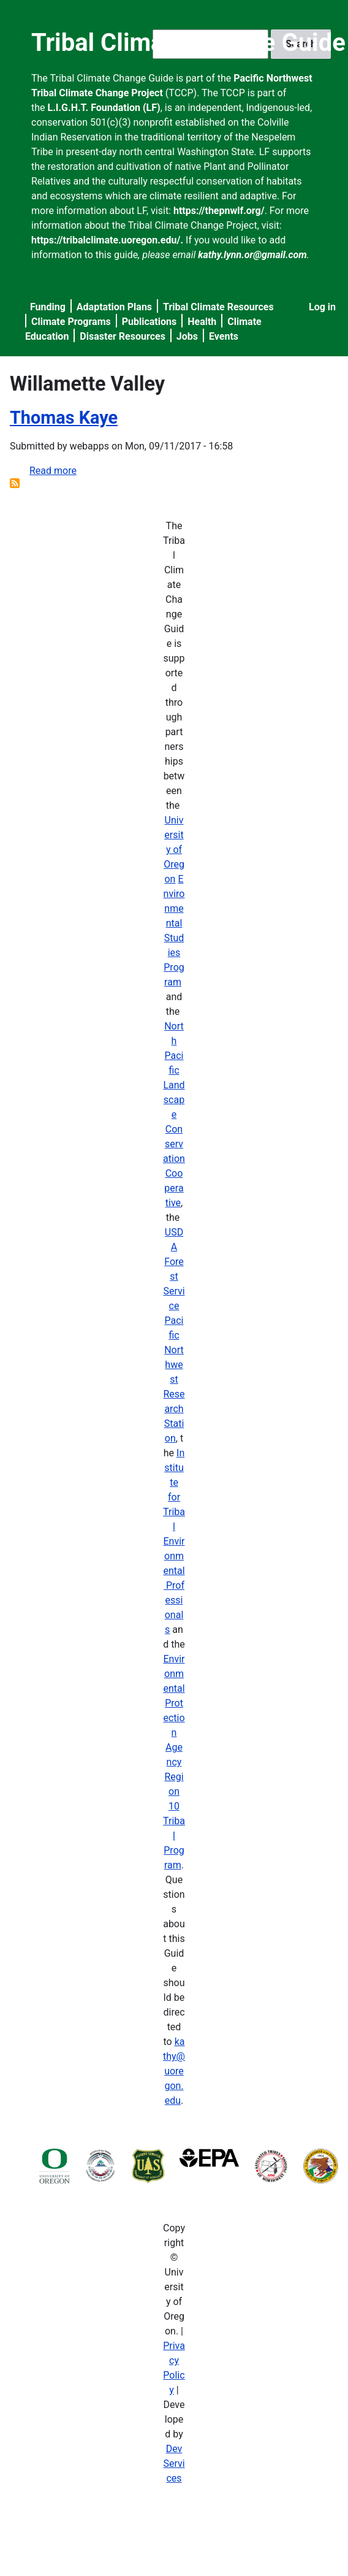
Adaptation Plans (114, 307)
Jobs (187, 336)
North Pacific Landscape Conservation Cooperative (174, 1114)
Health (201, 321)
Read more (53, 470)
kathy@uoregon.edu (174, 2071)
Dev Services (173, 2463)
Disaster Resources (122, 336)
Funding (48, 307)
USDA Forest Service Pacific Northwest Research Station (173, 1335)
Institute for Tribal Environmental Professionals (174, 1541)
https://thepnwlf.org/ (219, 210)
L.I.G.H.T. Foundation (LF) (104, 107)
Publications (149, 321)
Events (223, 336)
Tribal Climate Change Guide (188, 42)
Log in (322, 307)
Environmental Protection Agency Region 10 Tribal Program (174, 1762)
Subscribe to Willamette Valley (15, 483)
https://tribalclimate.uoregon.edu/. (107, 240)
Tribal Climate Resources (218, 307)
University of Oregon (174, 849)
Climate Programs (71, 321)
